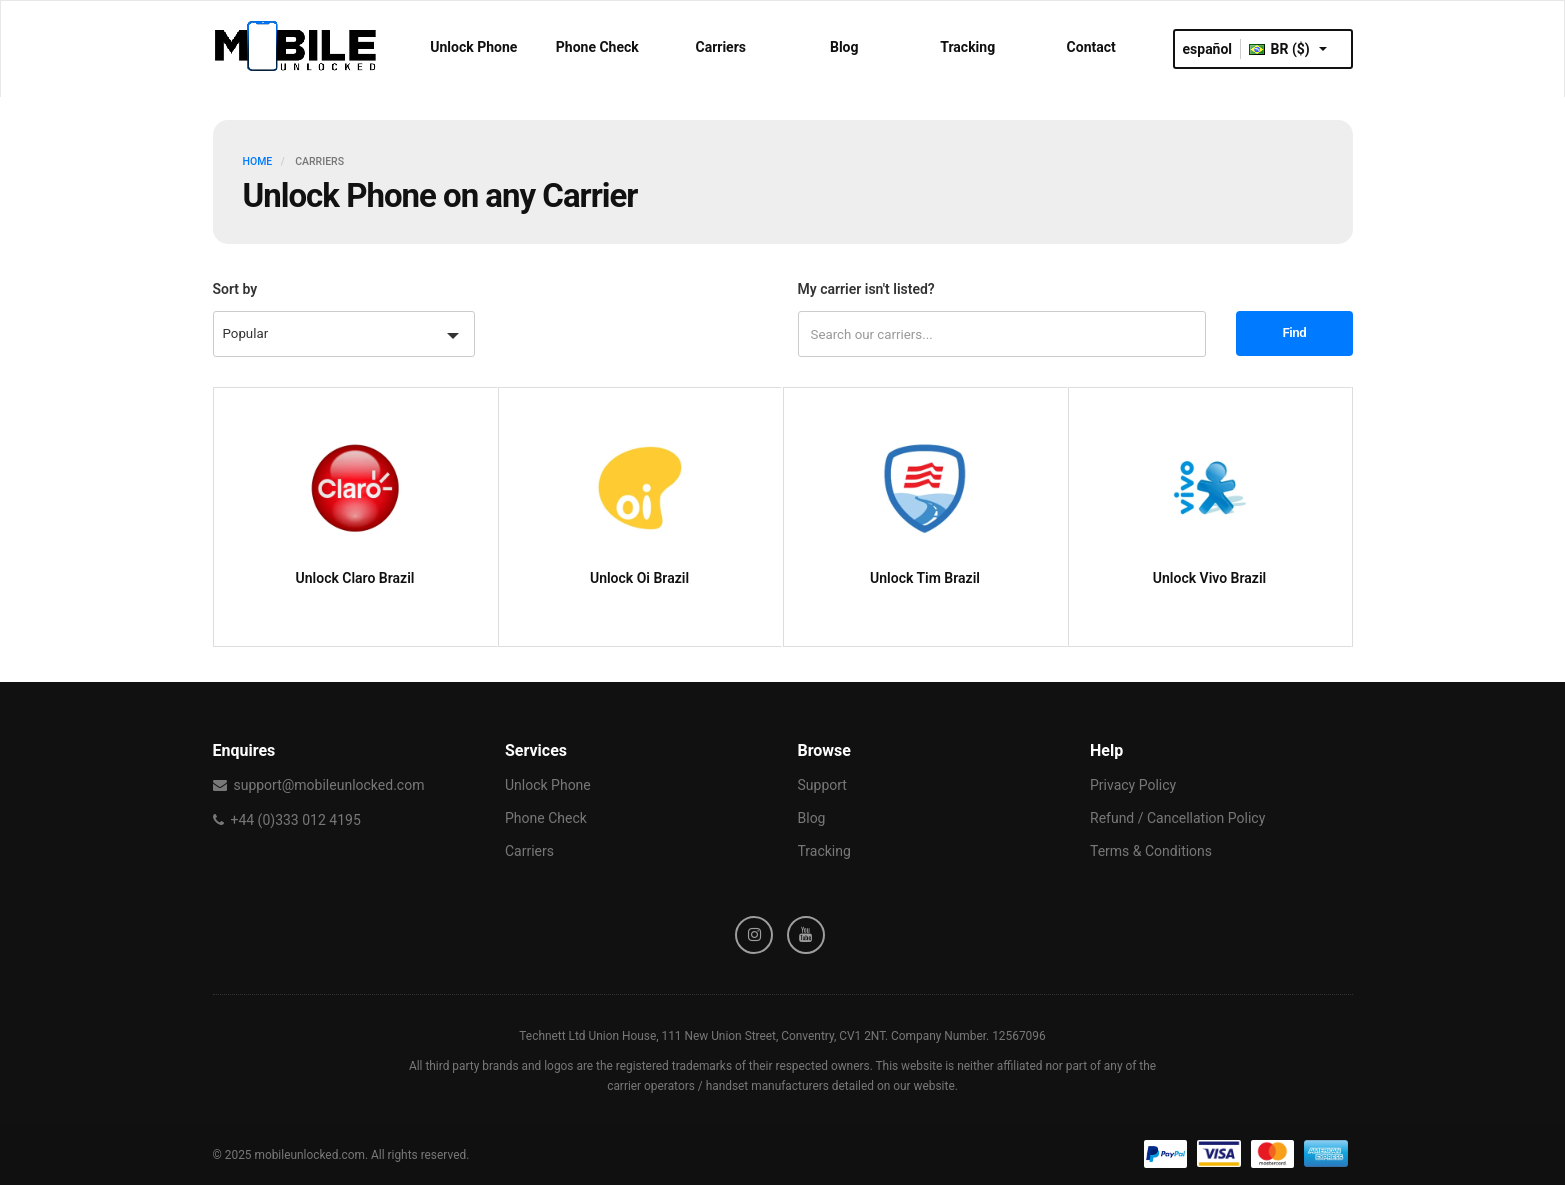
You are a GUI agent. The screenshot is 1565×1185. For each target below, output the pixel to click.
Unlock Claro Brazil (355, 578)
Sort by (235, 289)
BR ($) (1288, 49)
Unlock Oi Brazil (639, 578)
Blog (844, 47)
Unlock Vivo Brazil (1209, 578)
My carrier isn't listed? (866, 289)
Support (822, 785)
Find (1295, 332)
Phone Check (597, 47)
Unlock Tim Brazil (925, 578)
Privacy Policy (1133, 785)
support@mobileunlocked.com (328, 785)
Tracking (967, 47)
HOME (258, 161)
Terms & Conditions (1151, 851)
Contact (1091, 47)
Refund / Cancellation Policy (1177, 818)
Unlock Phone (473, 47)
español (1208, 49)
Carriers (721, 47)
